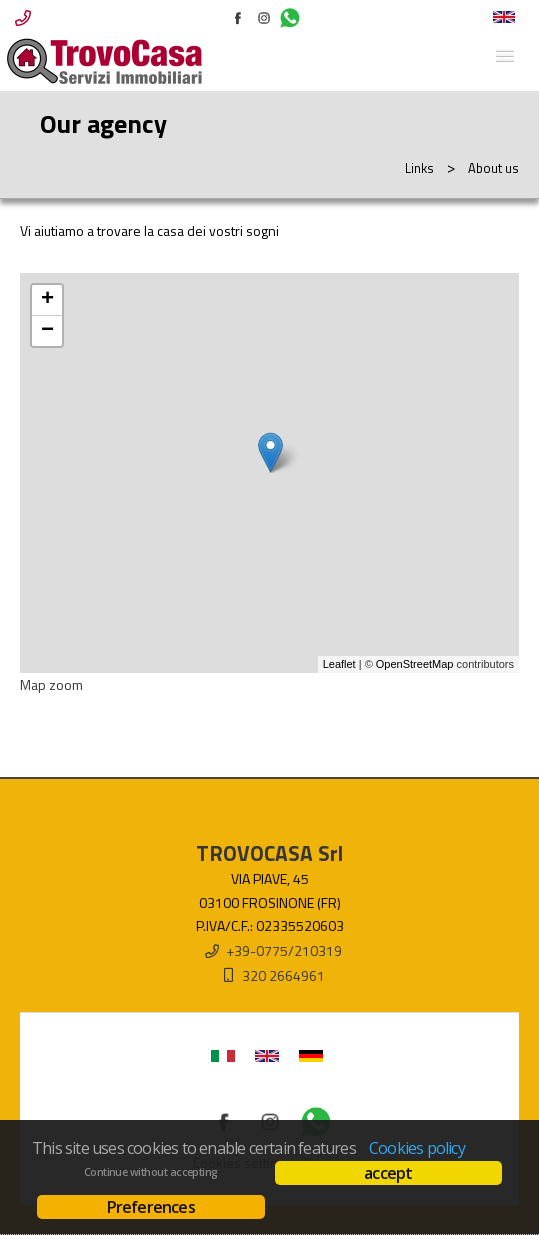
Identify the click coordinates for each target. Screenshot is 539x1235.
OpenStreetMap (415, 664)
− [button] (47, 331)
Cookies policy (417, 1148)
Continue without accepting (151, 1172)
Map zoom (51, 684)
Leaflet (339, 664)
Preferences (151, 1207)
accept (388, 1173)
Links (419, 168)
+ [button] (47, 300)
